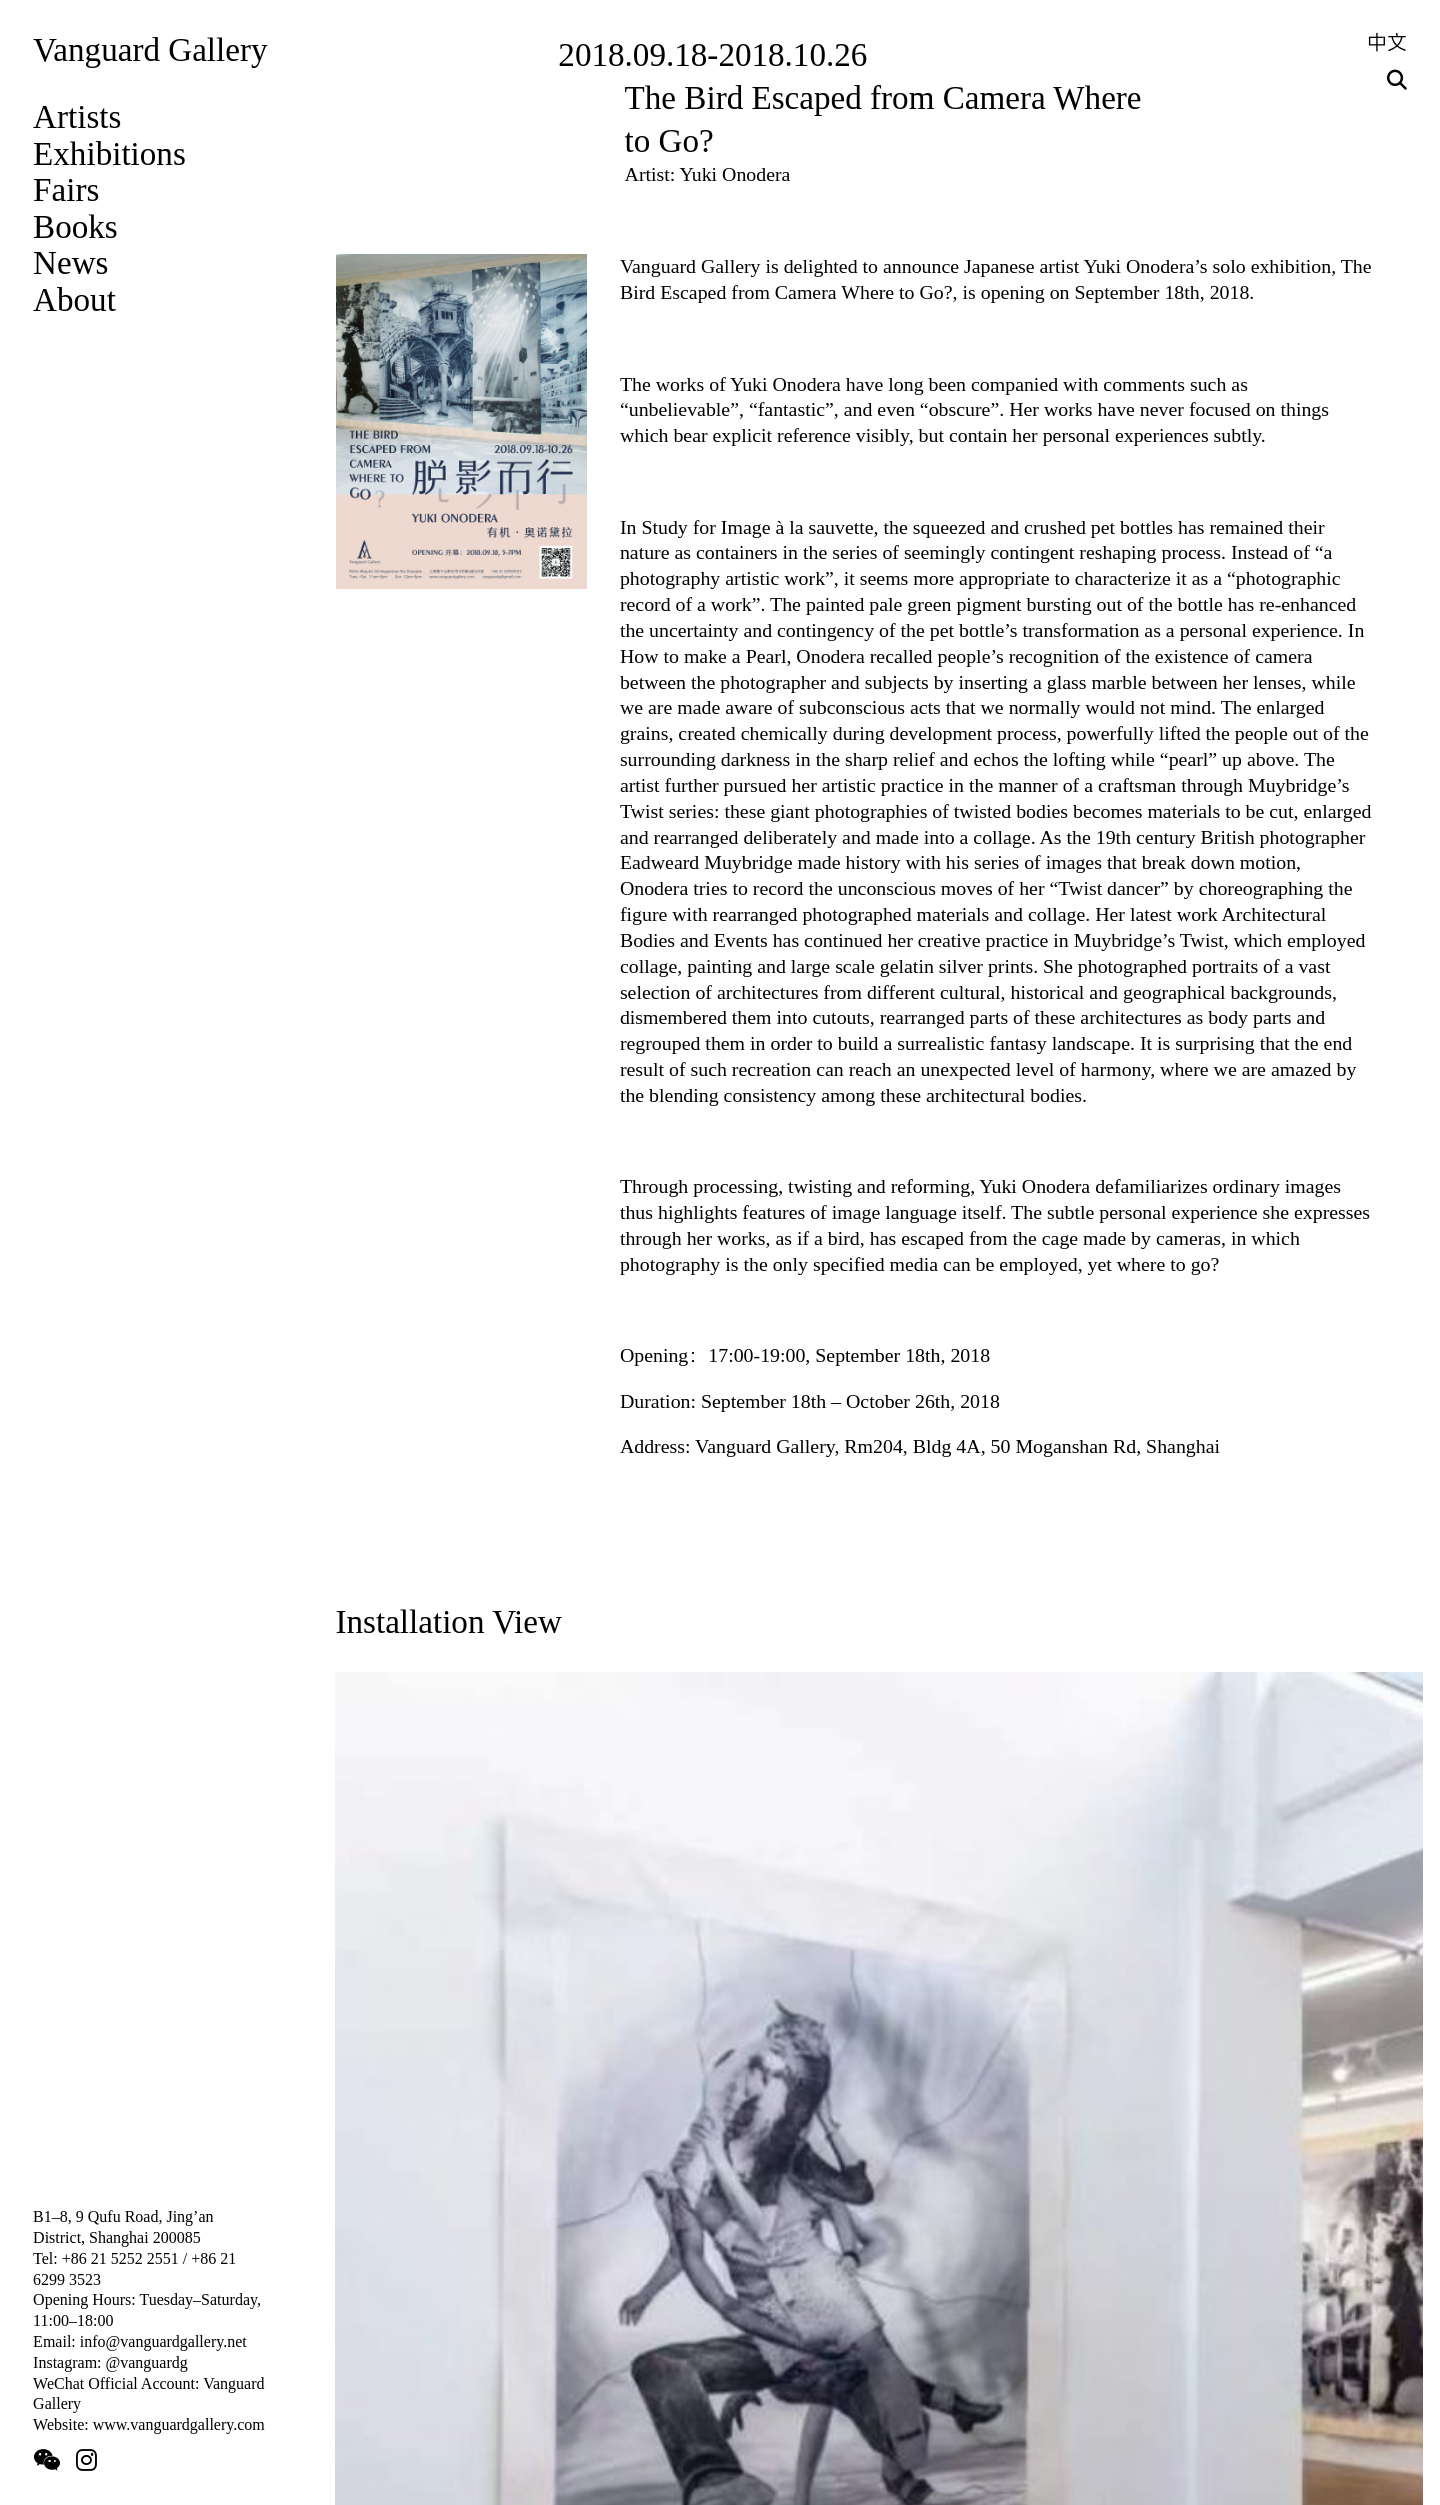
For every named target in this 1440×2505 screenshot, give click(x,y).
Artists (77, 116)
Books (75, 226)
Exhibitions (109, 153)
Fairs (66, 189)
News (70, 262)
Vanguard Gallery (150, 49)
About (74, 299)
